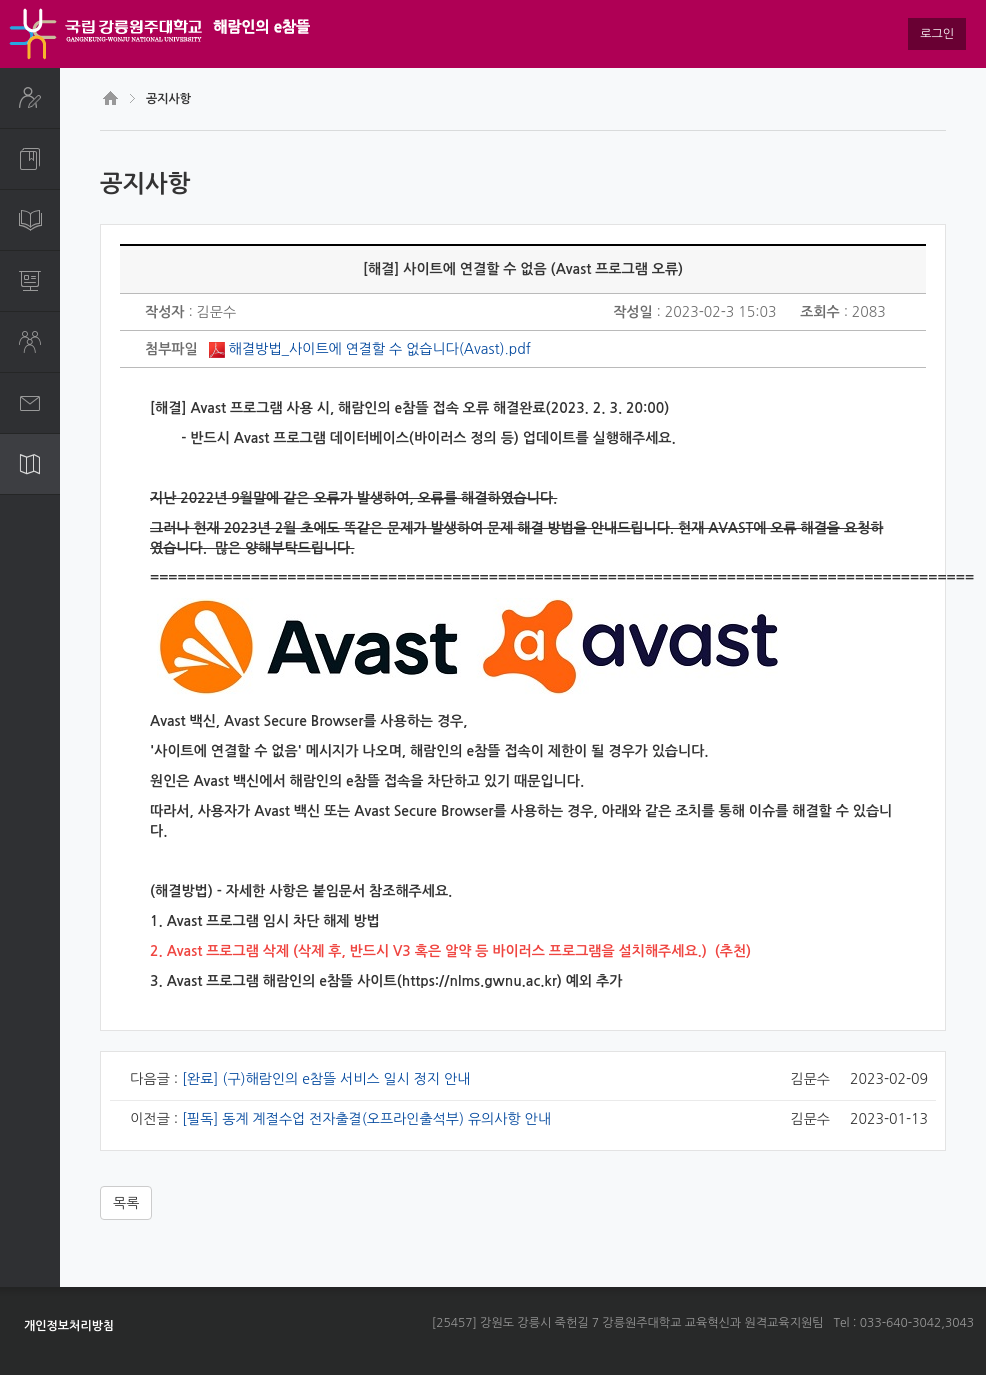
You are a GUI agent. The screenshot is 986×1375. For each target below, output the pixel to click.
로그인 (937, 34)
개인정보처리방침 (69, 1326)
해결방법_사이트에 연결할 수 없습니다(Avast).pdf (380, 349)
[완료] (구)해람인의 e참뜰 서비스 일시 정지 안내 (326, 1079)
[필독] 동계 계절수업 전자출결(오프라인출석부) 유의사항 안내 (366, 1119)
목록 (126, 1203)
